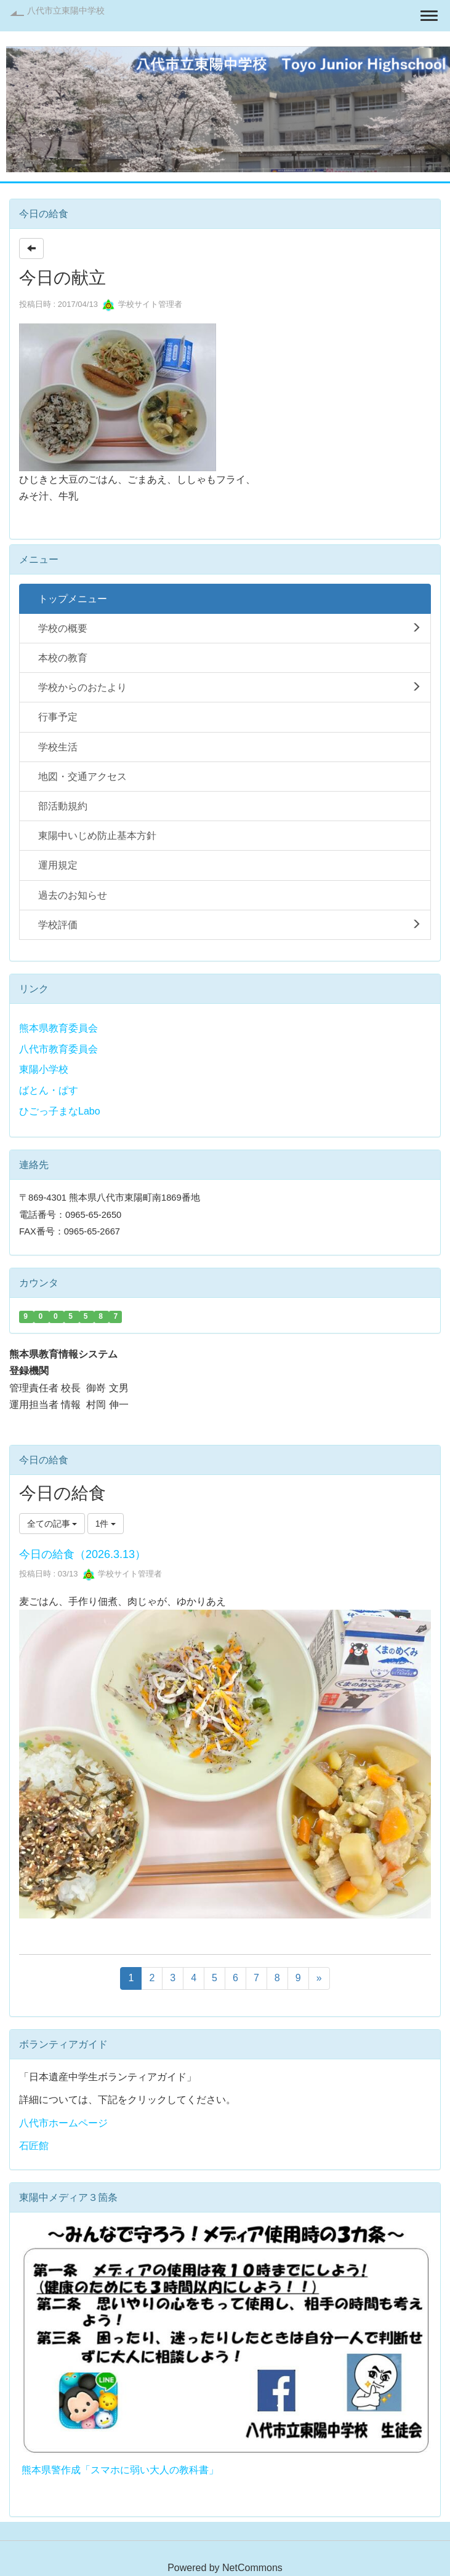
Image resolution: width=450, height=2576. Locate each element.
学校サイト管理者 (142, 304)
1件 (105, 1524)
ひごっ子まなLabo (59, 1111)
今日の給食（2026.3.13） (82, 1554)
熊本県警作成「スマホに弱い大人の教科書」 (120, 2470)
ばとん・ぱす (48, 1090)
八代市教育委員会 (58, 1049)
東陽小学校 (43, 1069)
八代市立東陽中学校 (66, 10)
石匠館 (34, 2146)
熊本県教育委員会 (58, 1028)
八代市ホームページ (63, 2123)
